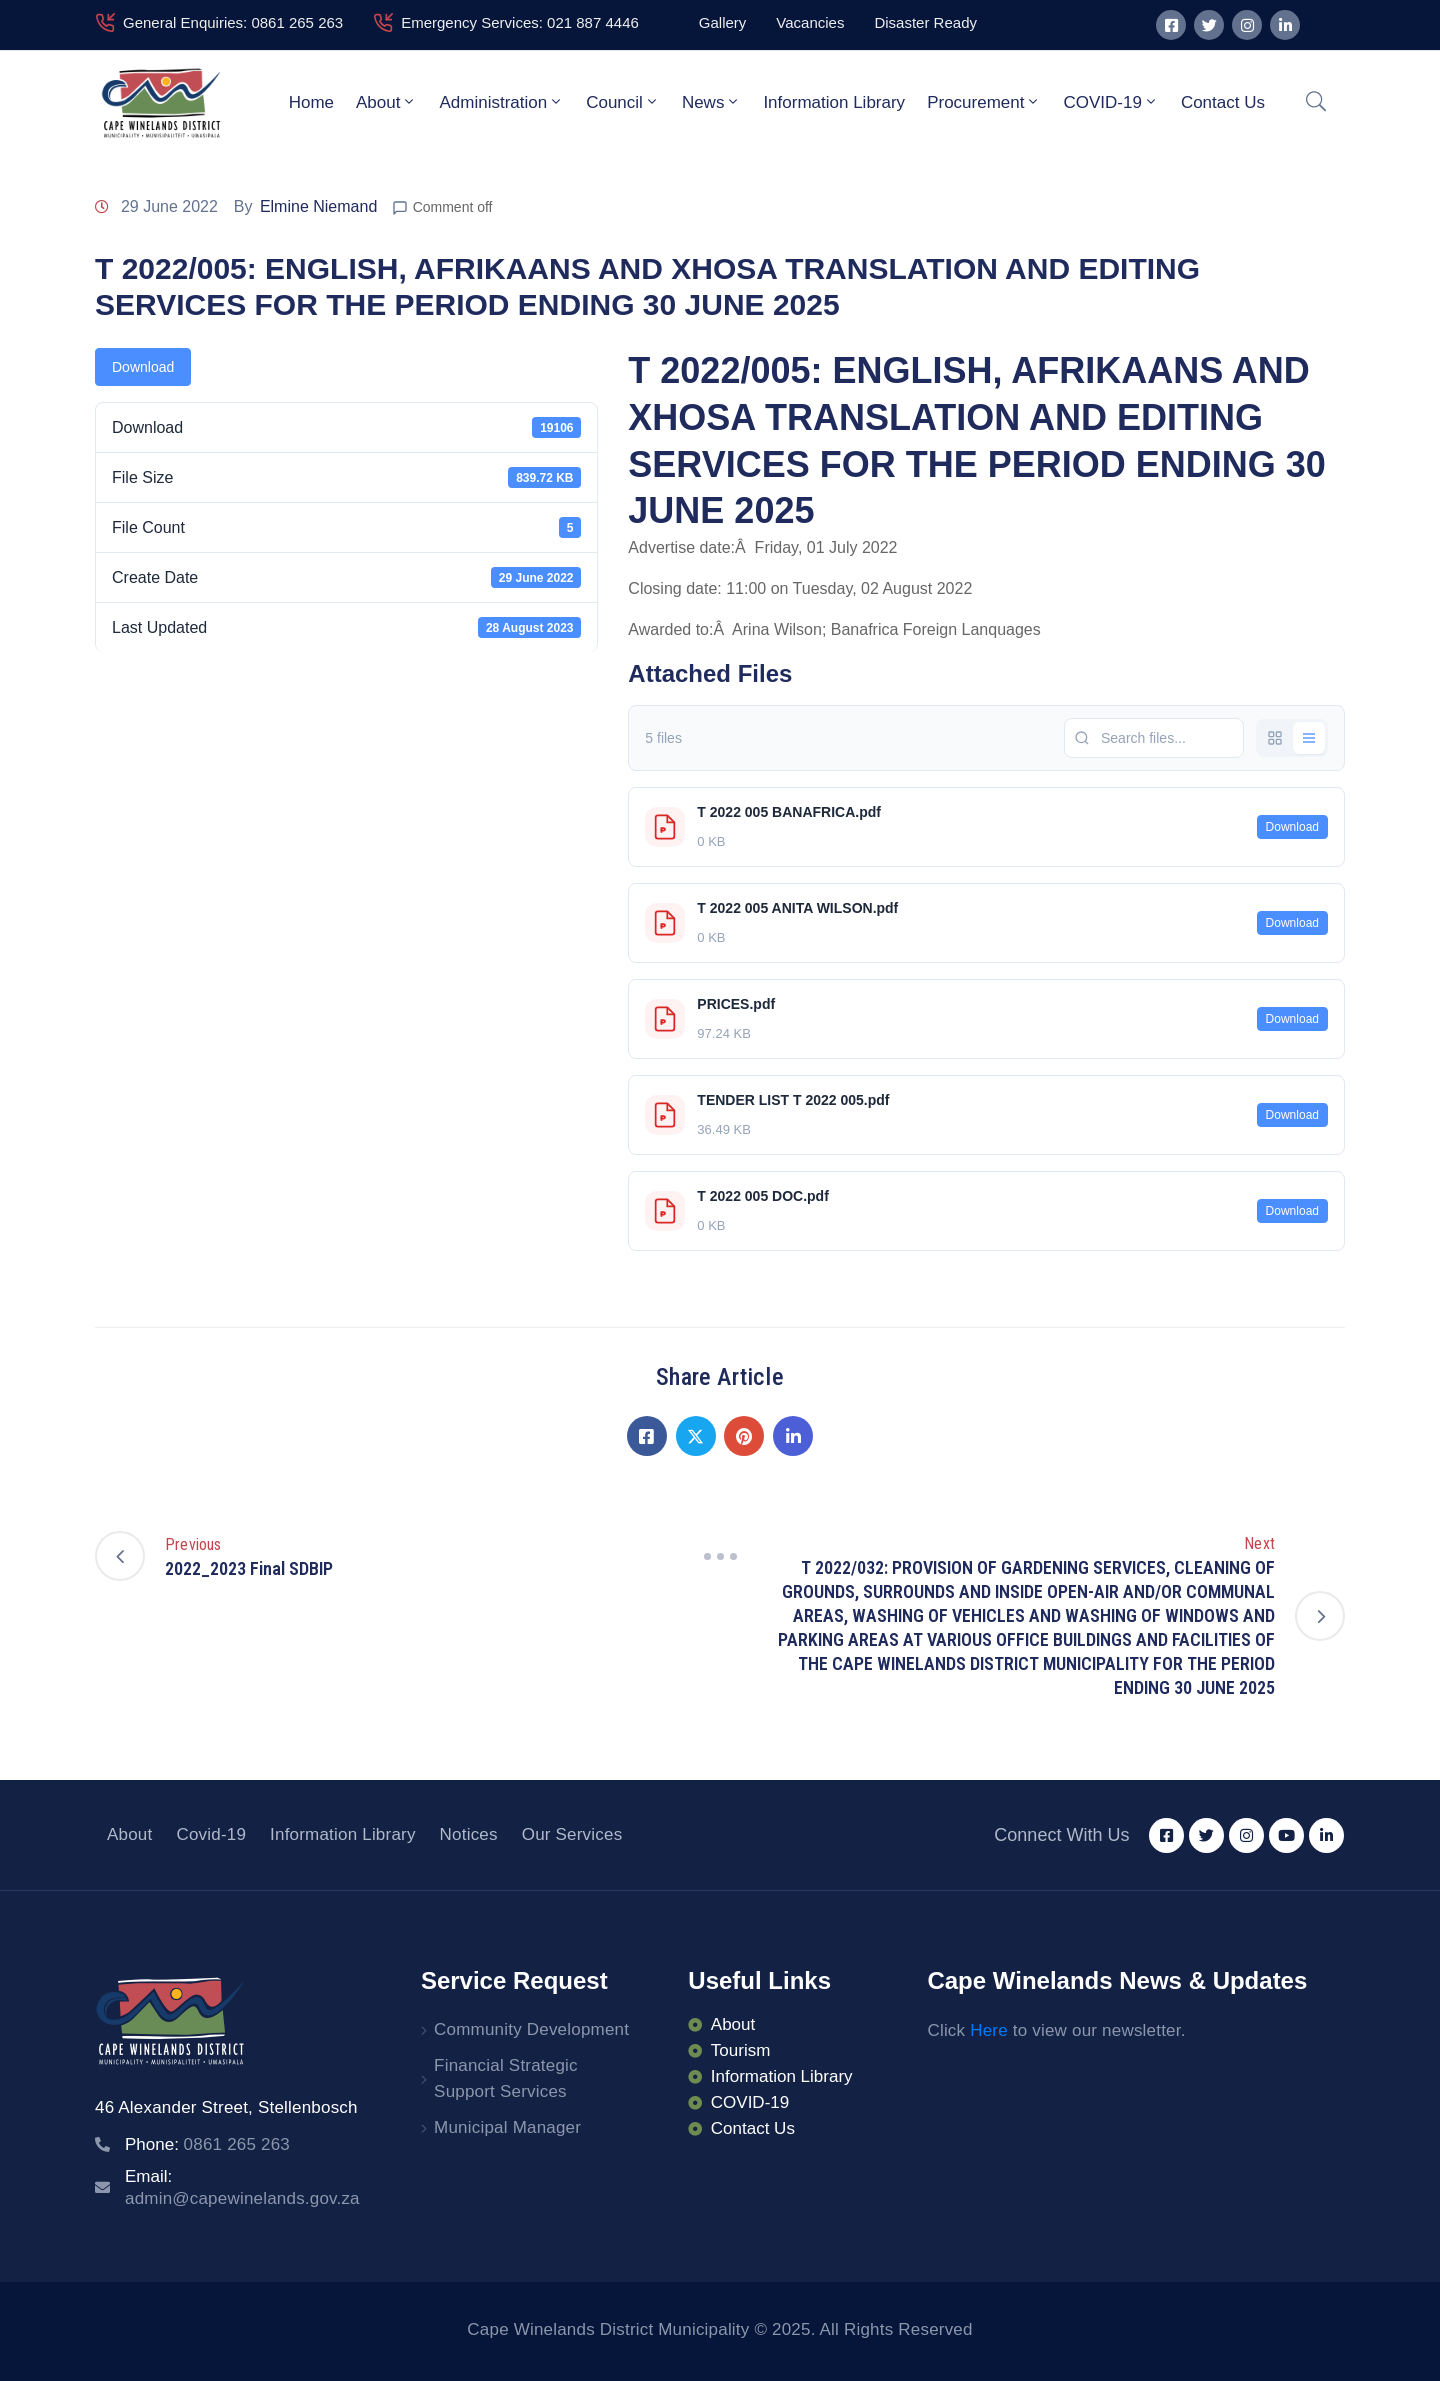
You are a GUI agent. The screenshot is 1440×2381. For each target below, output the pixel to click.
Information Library (834, 102)
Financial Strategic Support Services (506, 2078)
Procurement (984, 102)
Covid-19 (211, 1834)
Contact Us (1223, 102)
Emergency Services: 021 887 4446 (520, 22)
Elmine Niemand (318, 206)
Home (311, 102)
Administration (501, 102)
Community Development (531, 2029)
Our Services (572, 1834)
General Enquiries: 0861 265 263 (233, 22)
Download (143, 367)
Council (623, 102)
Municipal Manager (507, 2127)
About (386, 102)
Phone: (207, 2144)
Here (989, 2030)
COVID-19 (1110, 102)
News (712, 102)
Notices (469, 1834)
